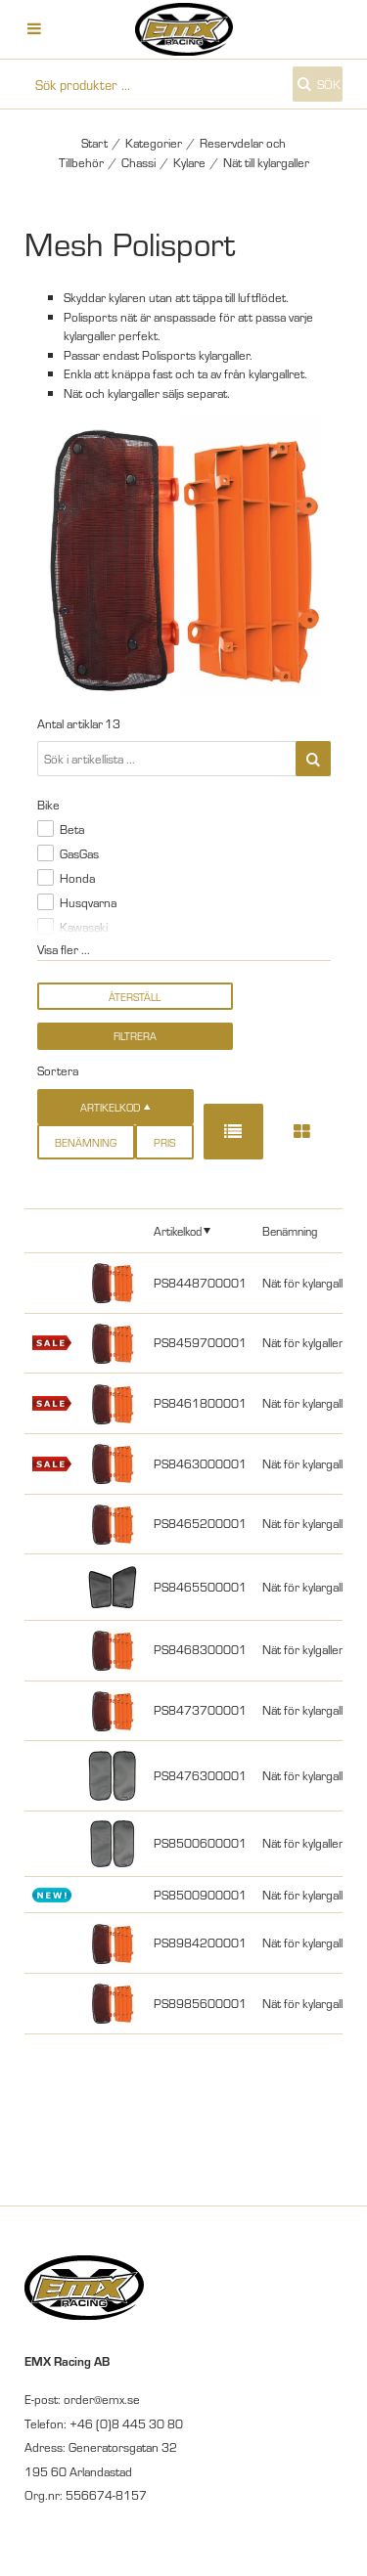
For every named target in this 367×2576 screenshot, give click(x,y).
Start (94, 143)
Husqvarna (88, 902)
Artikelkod (178, 1230)
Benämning (85, 1142)
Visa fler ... (63, 949)
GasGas (79, 853)
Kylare (189, 162)
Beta (72, 829)
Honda (77, 878)
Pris (164, 1142)
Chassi (138, 162)
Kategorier (153, 143)
